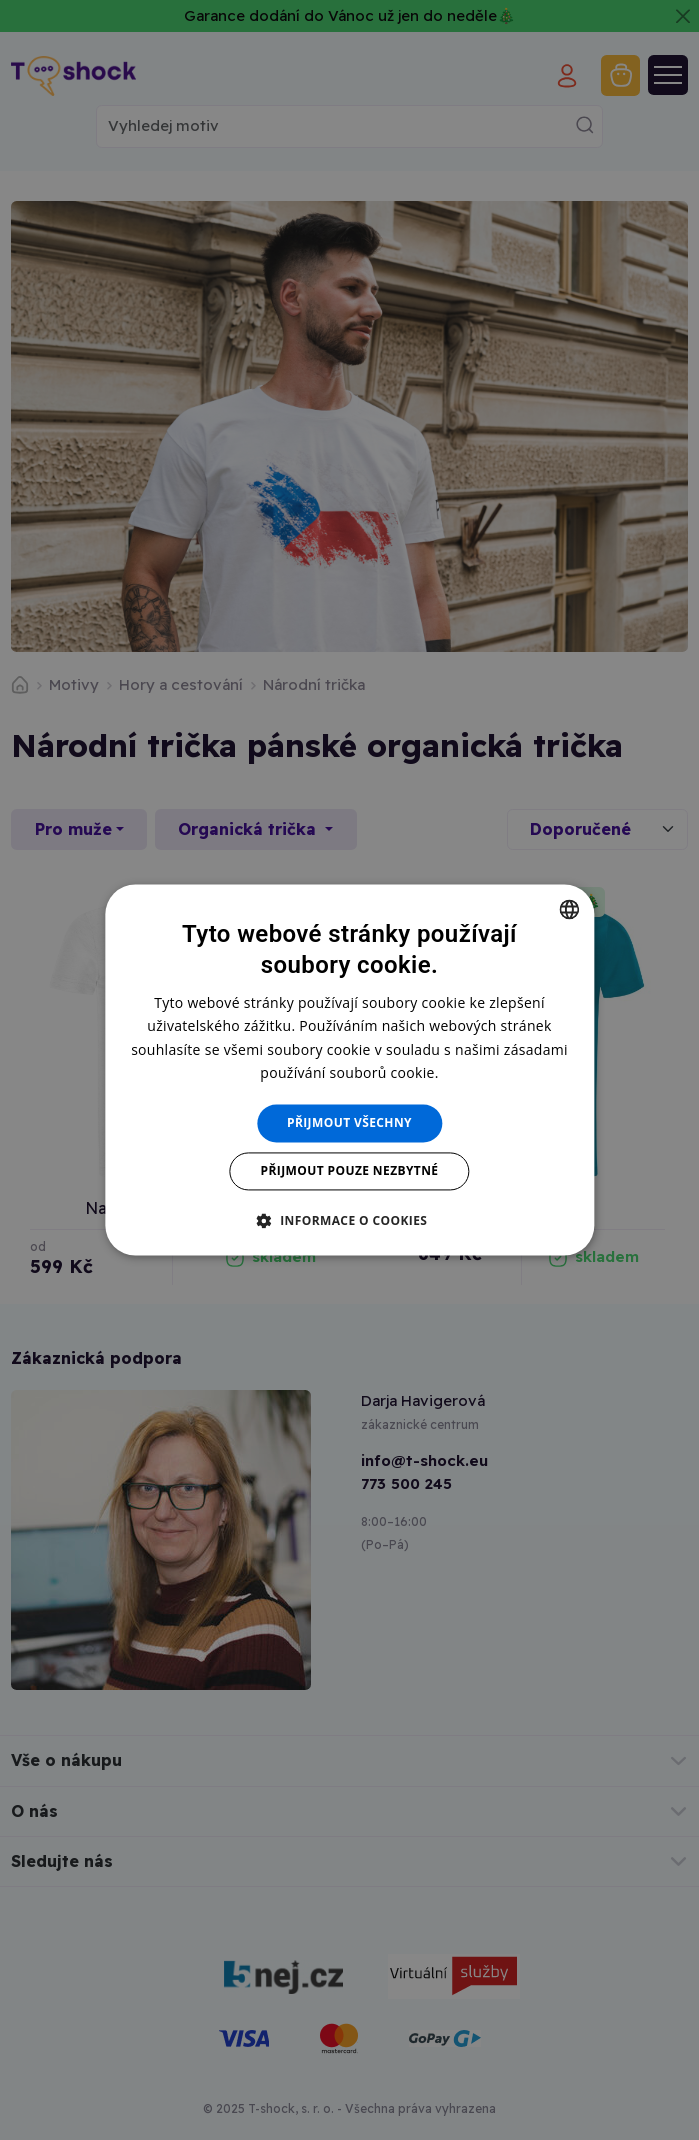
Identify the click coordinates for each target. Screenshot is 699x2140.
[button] (350, 1221)
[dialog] (349, 1069)
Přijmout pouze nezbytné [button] (350, 1171)
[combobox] (569, 909)
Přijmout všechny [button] (349, 1122)
